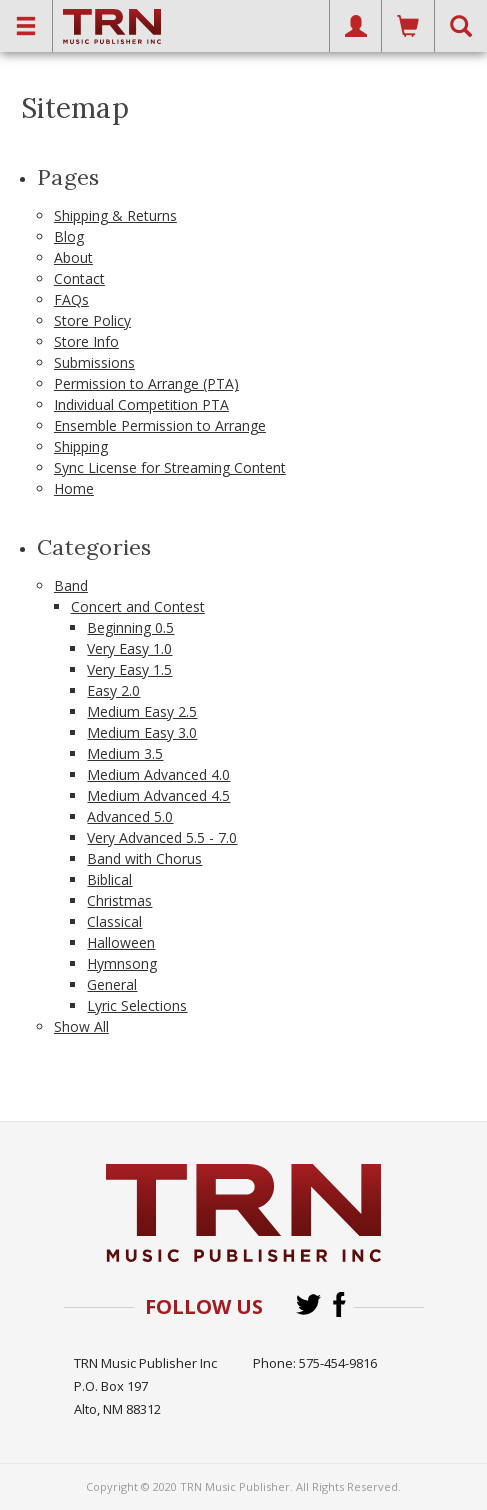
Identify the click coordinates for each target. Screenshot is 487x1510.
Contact (79, 278)
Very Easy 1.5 (129, 669)
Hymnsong (122, 963)
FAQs (71, 299)
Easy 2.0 (113, 690)
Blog (69, 236)
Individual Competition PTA (141, 404)
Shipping (81, 446)
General (112, 984)
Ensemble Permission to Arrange (160, 425)
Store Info (86, 341)
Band (71, 585)
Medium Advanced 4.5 (158, 795)
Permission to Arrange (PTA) (146, 383)
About (73, 257)
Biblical (109, 879)
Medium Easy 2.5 (142, 711)
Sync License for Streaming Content (170, 467)
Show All (81, 1026)
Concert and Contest (138, 606)
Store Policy (92, 320)
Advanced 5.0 (130, 816)
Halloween (121, 942)
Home (74, 488)
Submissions (94, 362)
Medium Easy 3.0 (142, 732)
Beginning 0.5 (130, 627)
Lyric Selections (137, 1005)
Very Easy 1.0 (129, 648)
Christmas (119, 900)
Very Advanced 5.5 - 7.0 (162, 837)
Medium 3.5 (125, 753)
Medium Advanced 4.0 (158, 774)
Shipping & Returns (115, 215)
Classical (114, 921)
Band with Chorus (144, 858)
